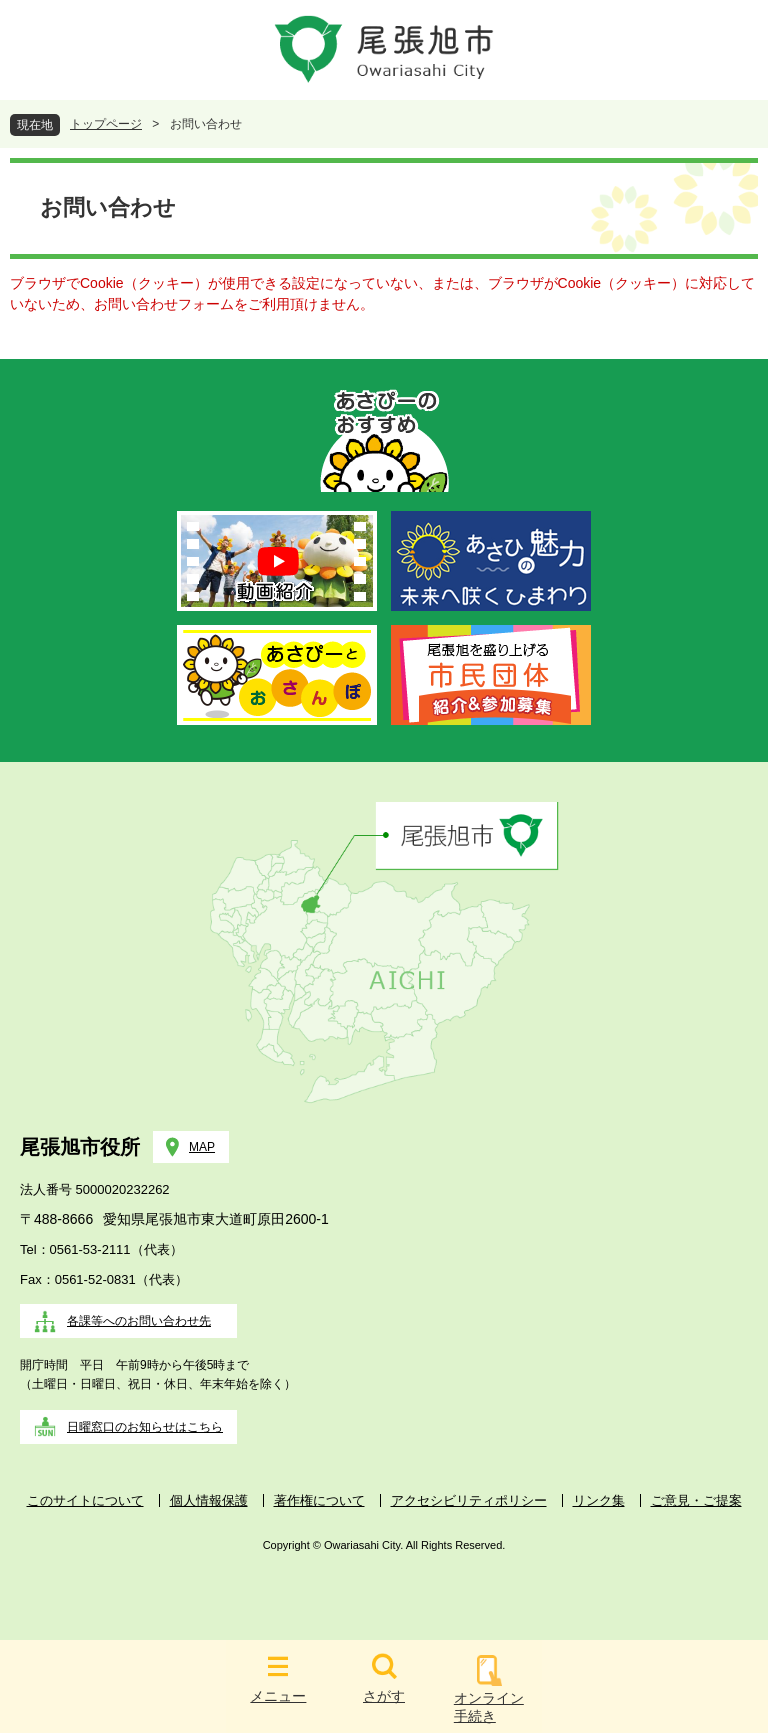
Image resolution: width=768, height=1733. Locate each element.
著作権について (319, 1500)
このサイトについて (85, 1500)
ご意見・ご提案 (696, 1500)
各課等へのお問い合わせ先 (139, 1321)
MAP (202, 1147)
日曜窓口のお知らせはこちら (145, 1427)
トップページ (106, 124)
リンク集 (599, 1500)
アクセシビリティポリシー (469, 1500)
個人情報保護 (209, 1500)
